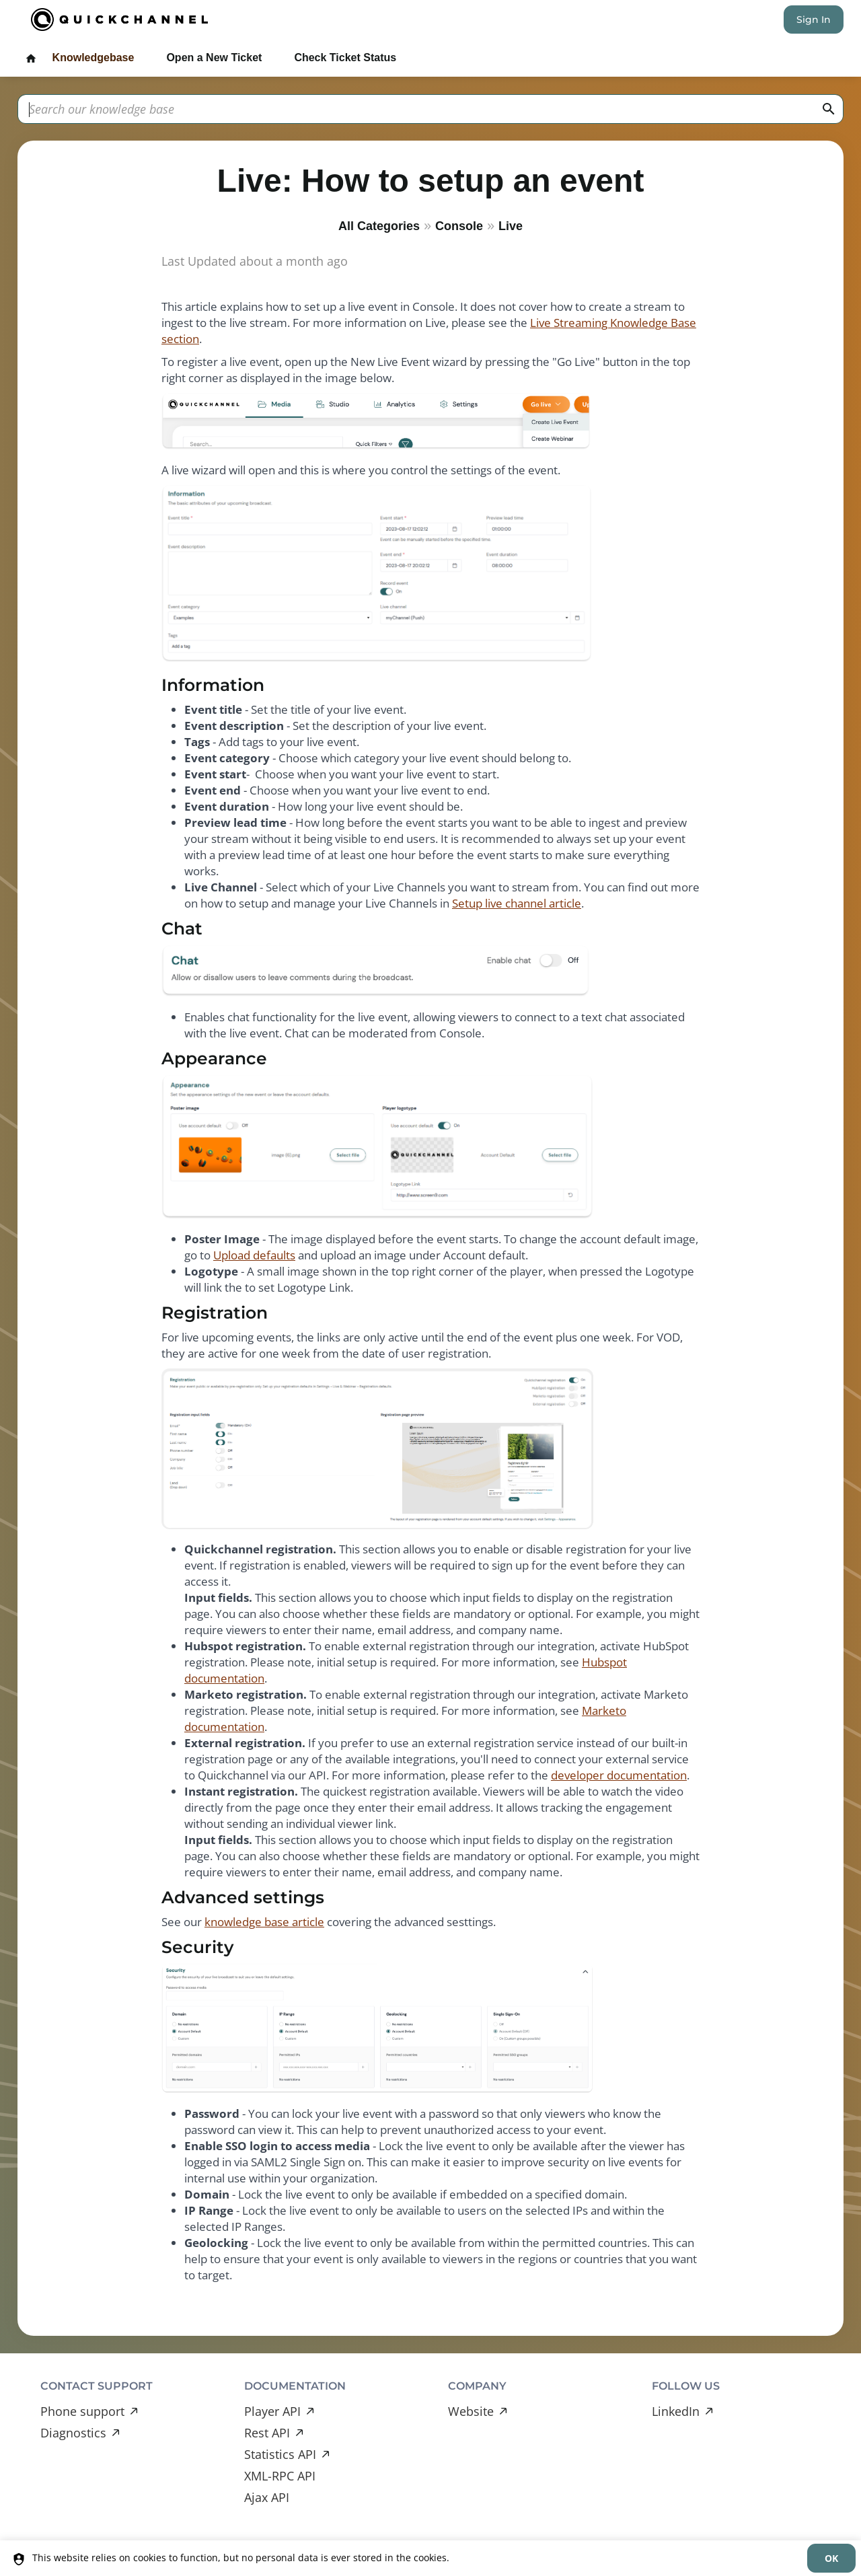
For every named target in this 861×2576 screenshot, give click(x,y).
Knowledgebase (93, 57)
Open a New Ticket (214, 57)
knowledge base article (264, 1921)
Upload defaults (254, 1255)
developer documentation (619, 1775)
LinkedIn (676, 2411)
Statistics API (280, 2454)
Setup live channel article (516, 903)
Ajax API (266, 2497)
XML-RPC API (279, 2476)
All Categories (379, 226)
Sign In (813, 19)
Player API (272, 2411)
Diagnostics (73, 2433)
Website (471, 2411)
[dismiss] (831, 2558)
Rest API (267, 2433)
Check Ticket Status (345, 57)
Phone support (82, 2411)
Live (510, 226)
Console (459, 226)
